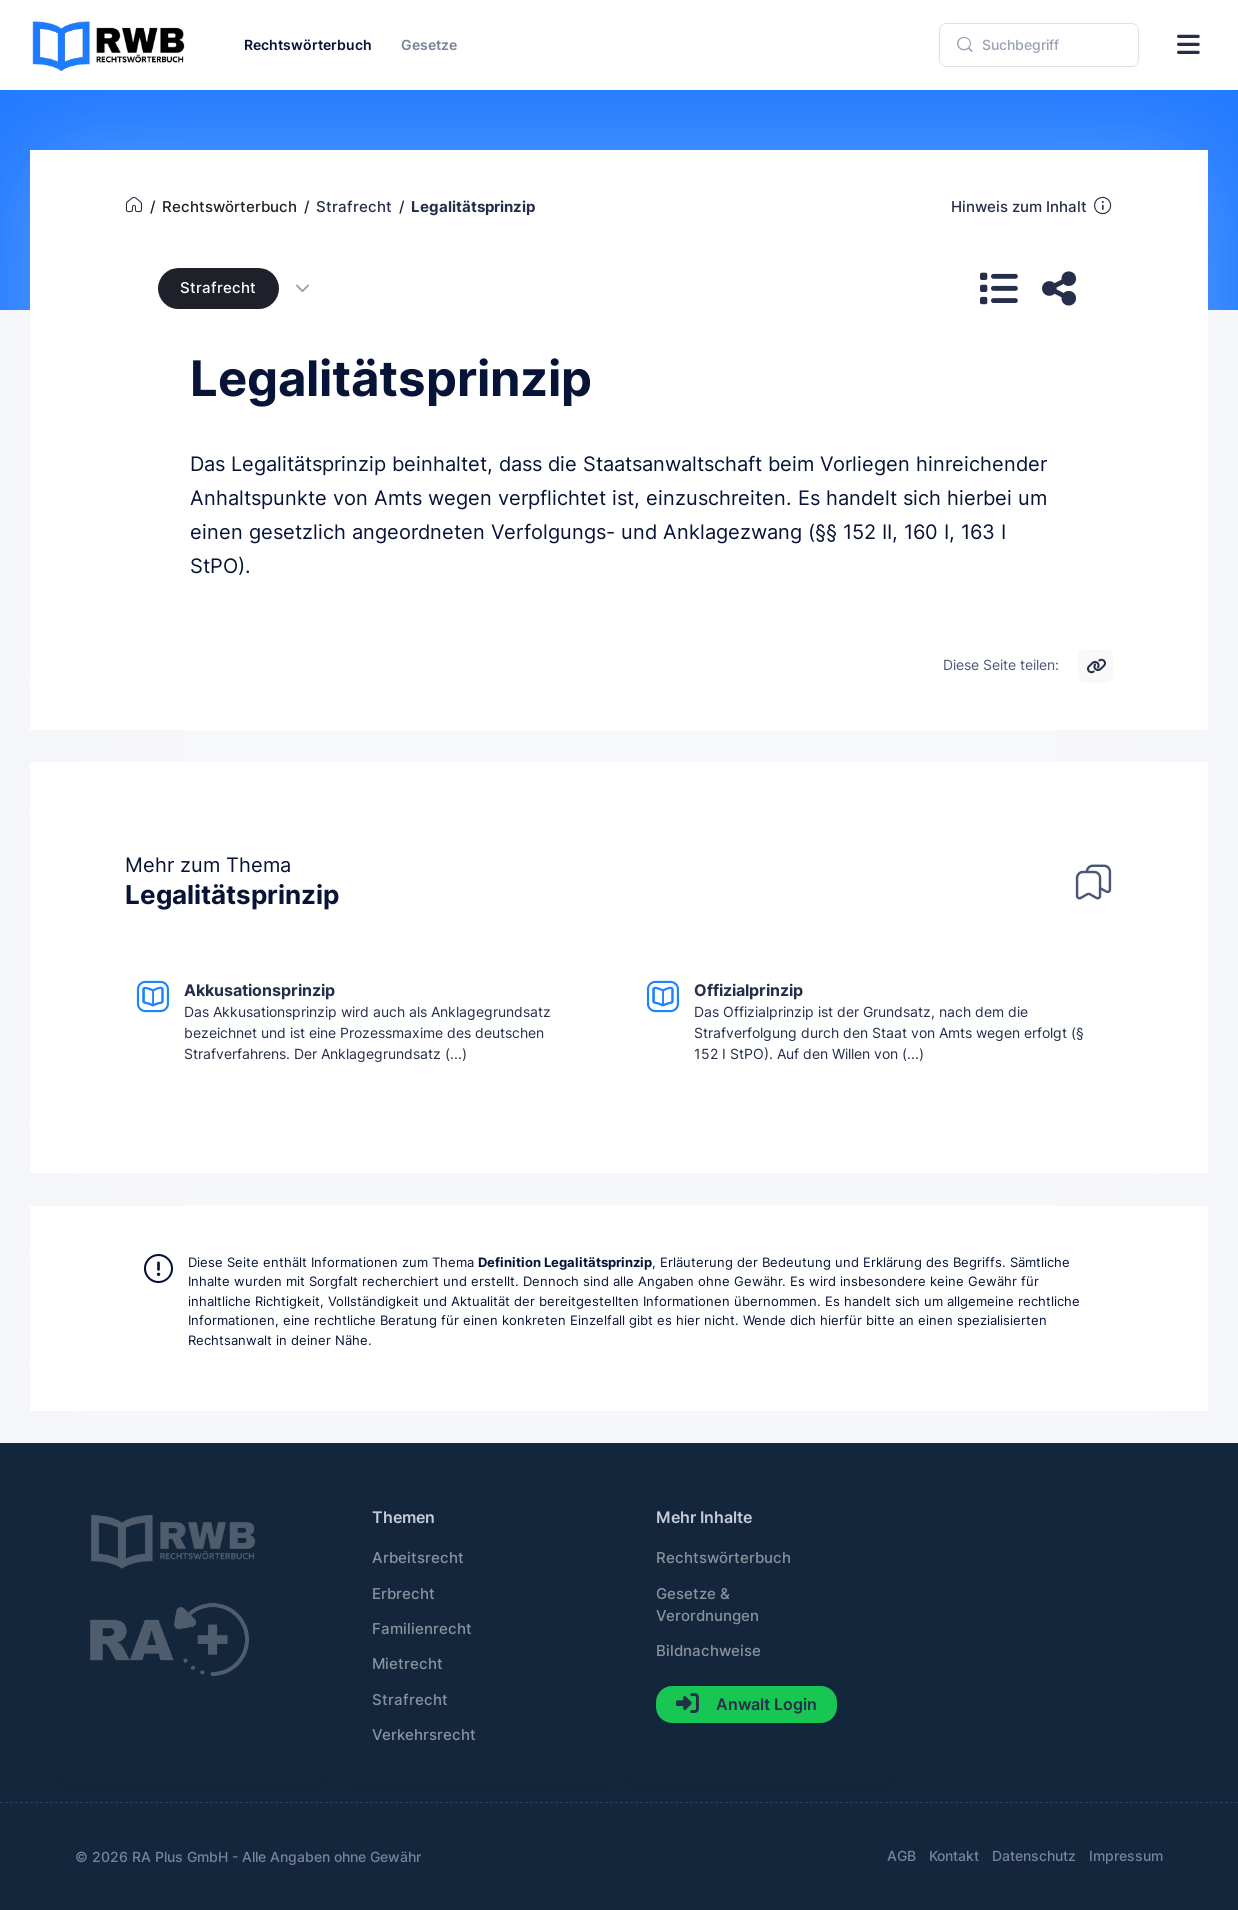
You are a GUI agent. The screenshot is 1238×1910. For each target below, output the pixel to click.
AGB (901, 1855)
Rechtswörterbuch (723, 1558)
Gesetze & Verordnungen (707, 1605)
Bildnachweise (708, 1651)
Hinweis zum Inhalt (1032, 206)
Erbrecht (403, 1594)
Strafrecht (218, 288)
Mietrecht (407, 1664)
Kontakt (954, 1855)
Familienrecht (422, 1629)
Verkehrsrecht (424, 1735)
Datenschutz (1034, 1855)
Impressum (1126, 1855)
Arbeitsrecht (418, 1558)
